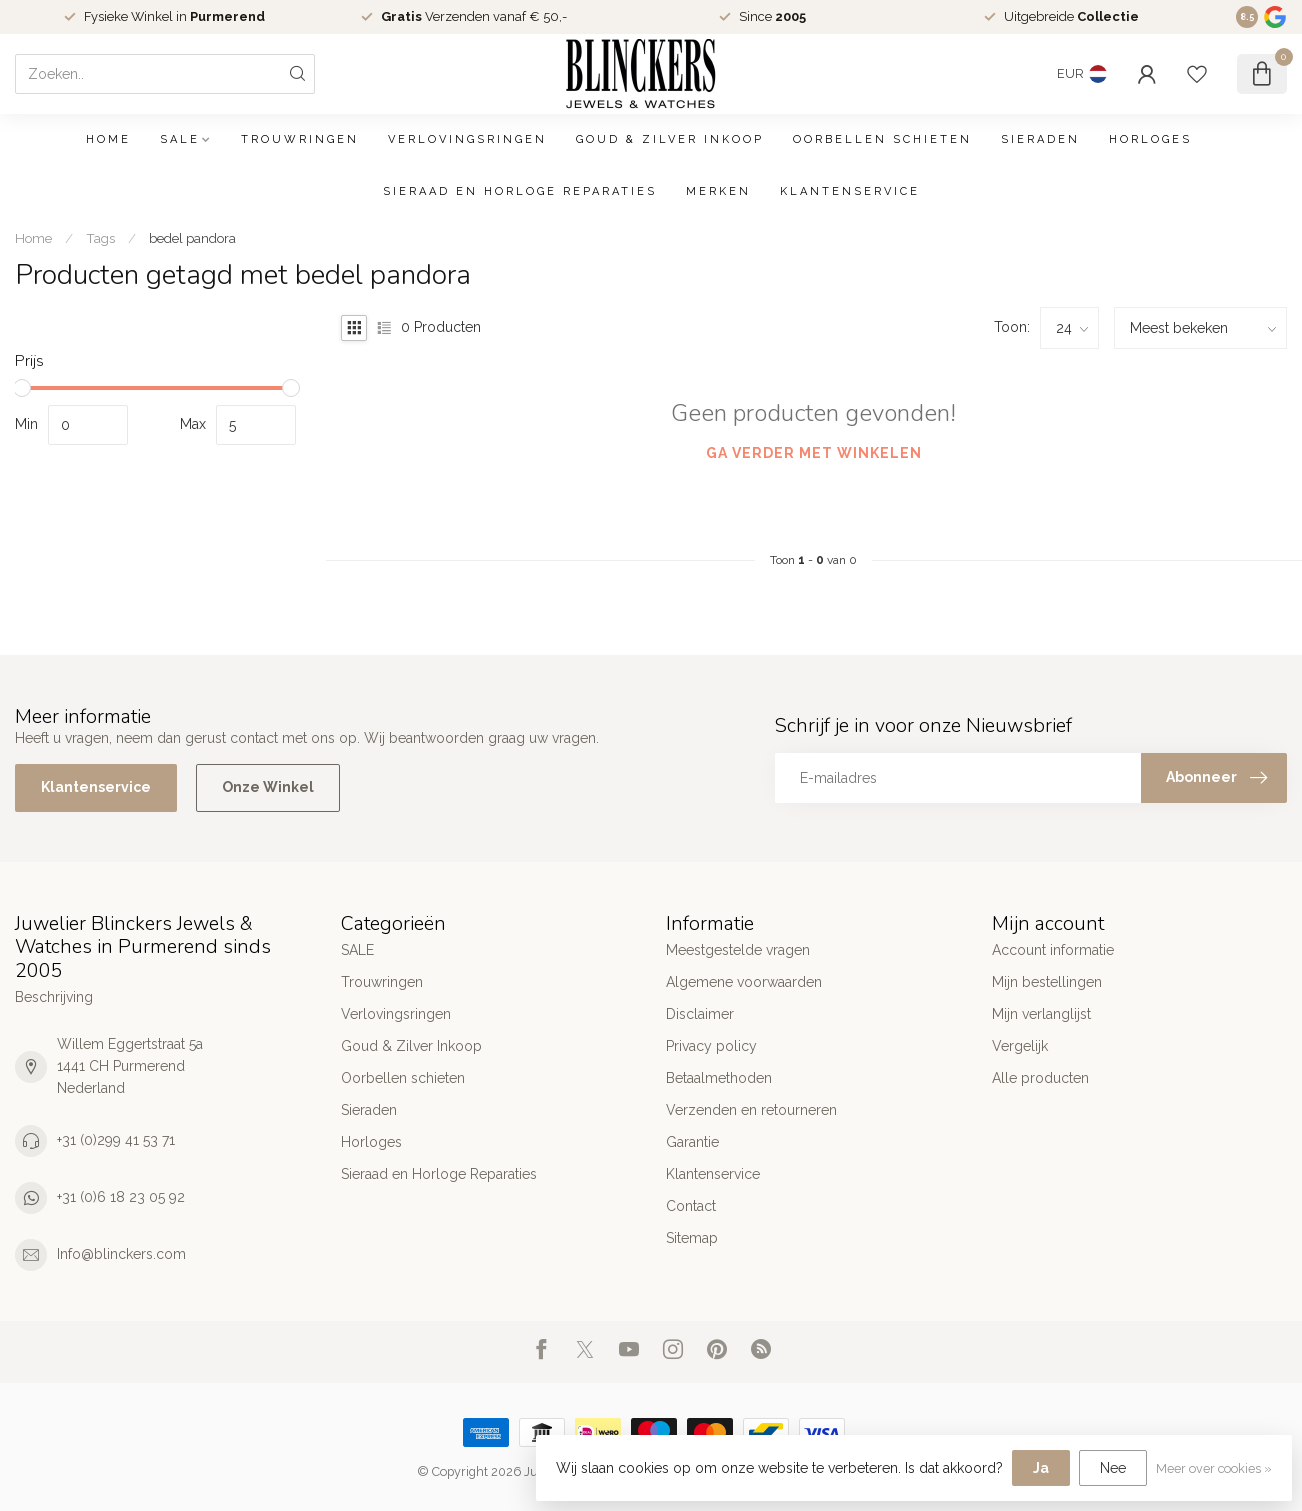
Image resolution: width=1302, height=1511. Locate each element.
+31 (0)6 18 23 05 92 (121, 1197)
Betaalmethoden (719, 1078)
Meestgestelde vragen (738, 950)
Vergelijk (1020, 1046)
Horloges (1150, 139)
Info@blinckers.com (121, 1254)
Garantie (692, 1142)
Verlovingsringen (467, 139)
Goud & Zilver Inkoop (670, 139)
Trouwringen (300, 139)
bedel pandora (192, 238)
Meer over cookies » (1214, 1468)
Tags (100, 238)
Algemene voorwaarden (744, 982)
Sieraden (1040, 139)
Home (108, 139)
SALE (180, 139)
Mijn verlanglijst (1041, 1014)
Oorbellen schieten (882, 139)
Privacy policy (711, 1046)
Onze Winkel (268, 787)
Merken (718, 191)
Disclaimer (700, 1014)
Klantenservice (850, 191)
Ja (1041, 1468)
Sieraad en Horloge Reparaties (520, 191)
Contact (691, 1206)
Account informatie (1053, 950)
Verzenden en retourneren (751, 1110)
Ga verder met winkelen (814, 453)
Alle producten (1040, 1078)
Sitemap (692, 1238)
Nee (1113, 1468)
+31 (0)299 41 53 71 (116, 1140)
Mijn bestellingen (1047, 982)
